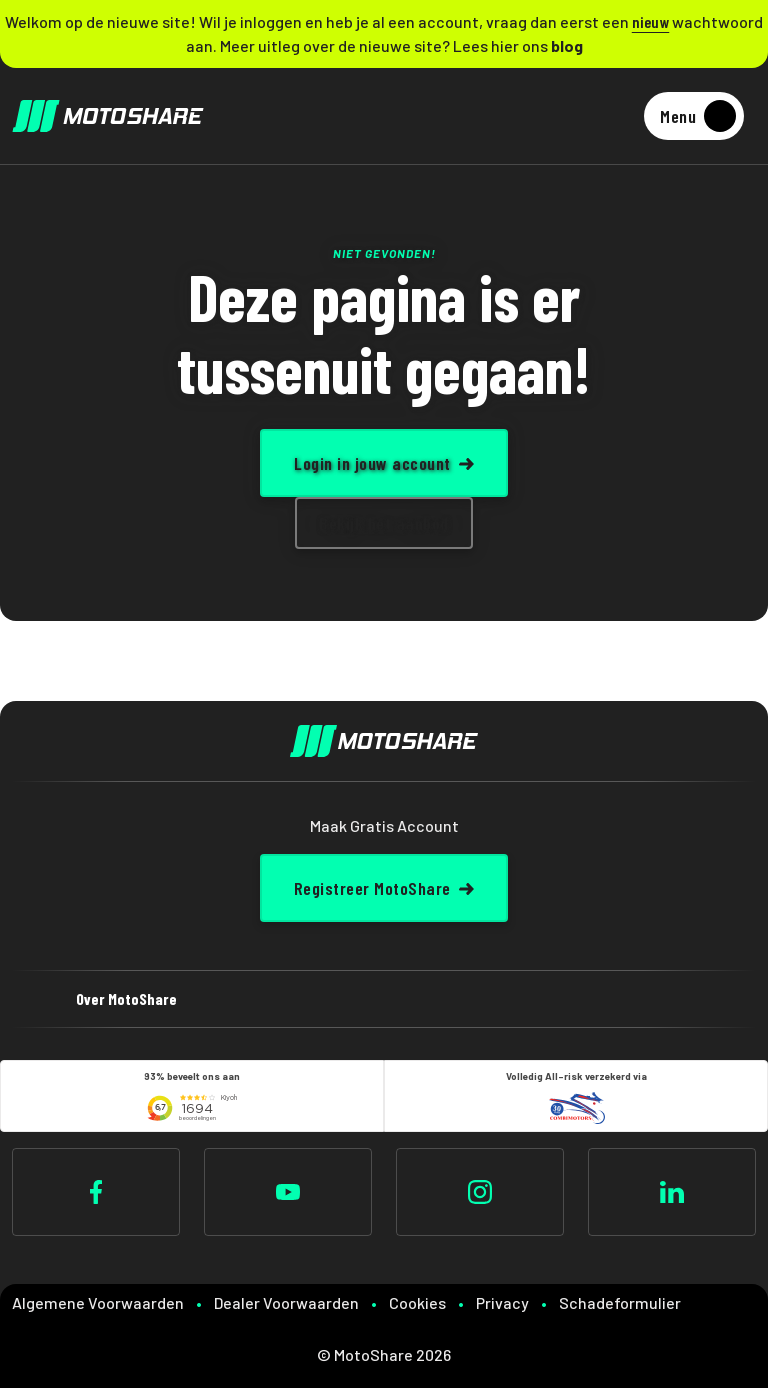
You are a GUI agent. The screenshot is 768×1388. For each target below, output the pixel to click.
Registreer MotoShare (372, 888)
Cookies (417, 1302)
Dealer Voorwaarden (286, 1302)
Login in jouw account (372, 463)
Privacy (502, 1302)
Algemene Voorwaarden (98, 1302)
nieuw (651, 21)
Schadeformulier (620, 1302)
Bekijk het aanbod (384, 523)
